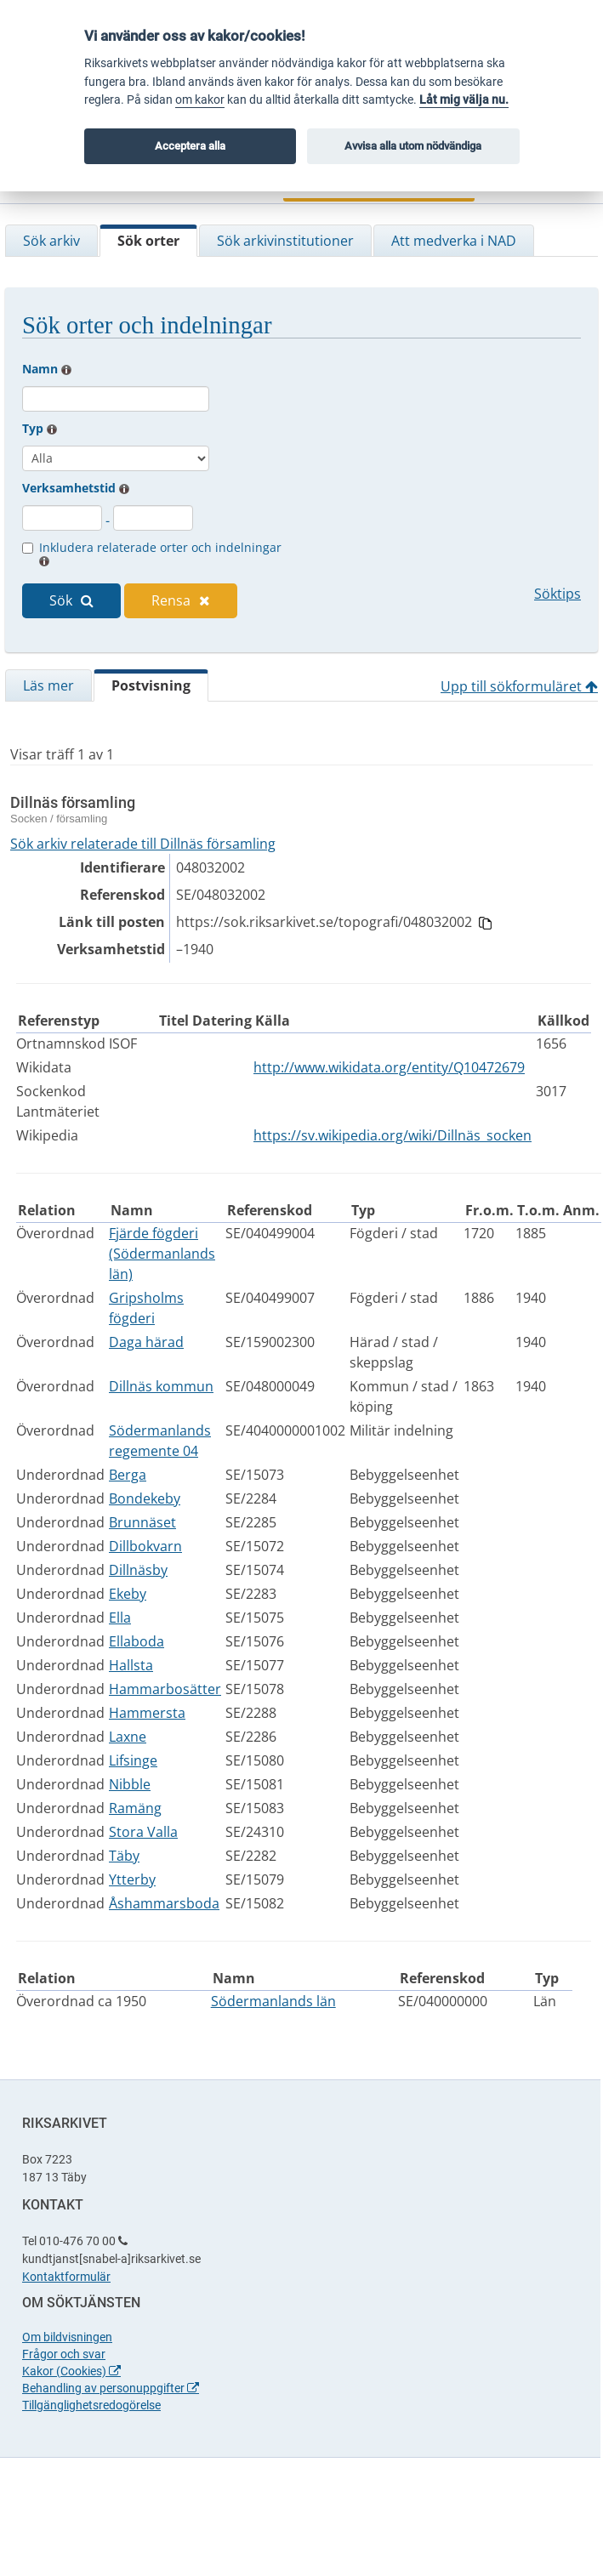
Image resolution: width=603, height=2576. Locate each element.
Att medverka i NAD (453, 240)
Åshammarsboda (164, 1903)
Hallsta (131, 1665)
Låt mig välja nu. (464, 100)
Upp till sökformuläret (519, 686)
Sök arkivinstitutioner (285, 240)
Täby (124, 1855)
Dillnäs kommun (161, 1386)
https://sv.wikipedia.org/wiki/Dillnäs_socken (392, 1135)
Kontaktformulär (66, 2276)
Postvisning (151, 685)
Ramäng (135, 1808)
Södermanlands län (273, 2001)
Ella (120, 1617)
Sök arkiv (51, 240)
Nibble (130, 1784)
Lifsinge (133, 1760)
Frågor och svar (63, 2354)
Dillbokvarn (145, 1546)
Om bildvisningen (67, 2337)
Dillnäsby (138, 1570)
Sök (71, 600)
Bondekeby (144, 1498)
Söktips (557, 593)
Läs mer (48, 685)
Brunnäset (142, 1522)
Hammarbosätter (165, 1689)
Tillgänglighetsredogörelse (91, 2405)
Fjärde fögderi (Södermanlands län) (162, 1253)
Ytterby (132, 1879)
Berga (127, 1474)
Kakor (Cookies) (71, 2371)
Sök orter (148, 240)
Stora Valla (143, 1832)
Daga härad (146, 1342)
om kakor (200, 100)
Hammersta (147, 1712)
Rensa (180, 600)
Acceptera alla (190, 145)
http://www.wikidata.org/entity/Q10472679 (389, 1067)
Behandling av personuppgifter (110, 2388)
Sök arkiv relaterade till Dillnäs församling (143, 843)
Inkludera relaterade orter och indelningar (160, 552)
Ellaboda (136, 1641)
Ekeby (127, 1593)
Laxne (127, 1736)
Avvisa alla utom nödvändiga (412, 145)
